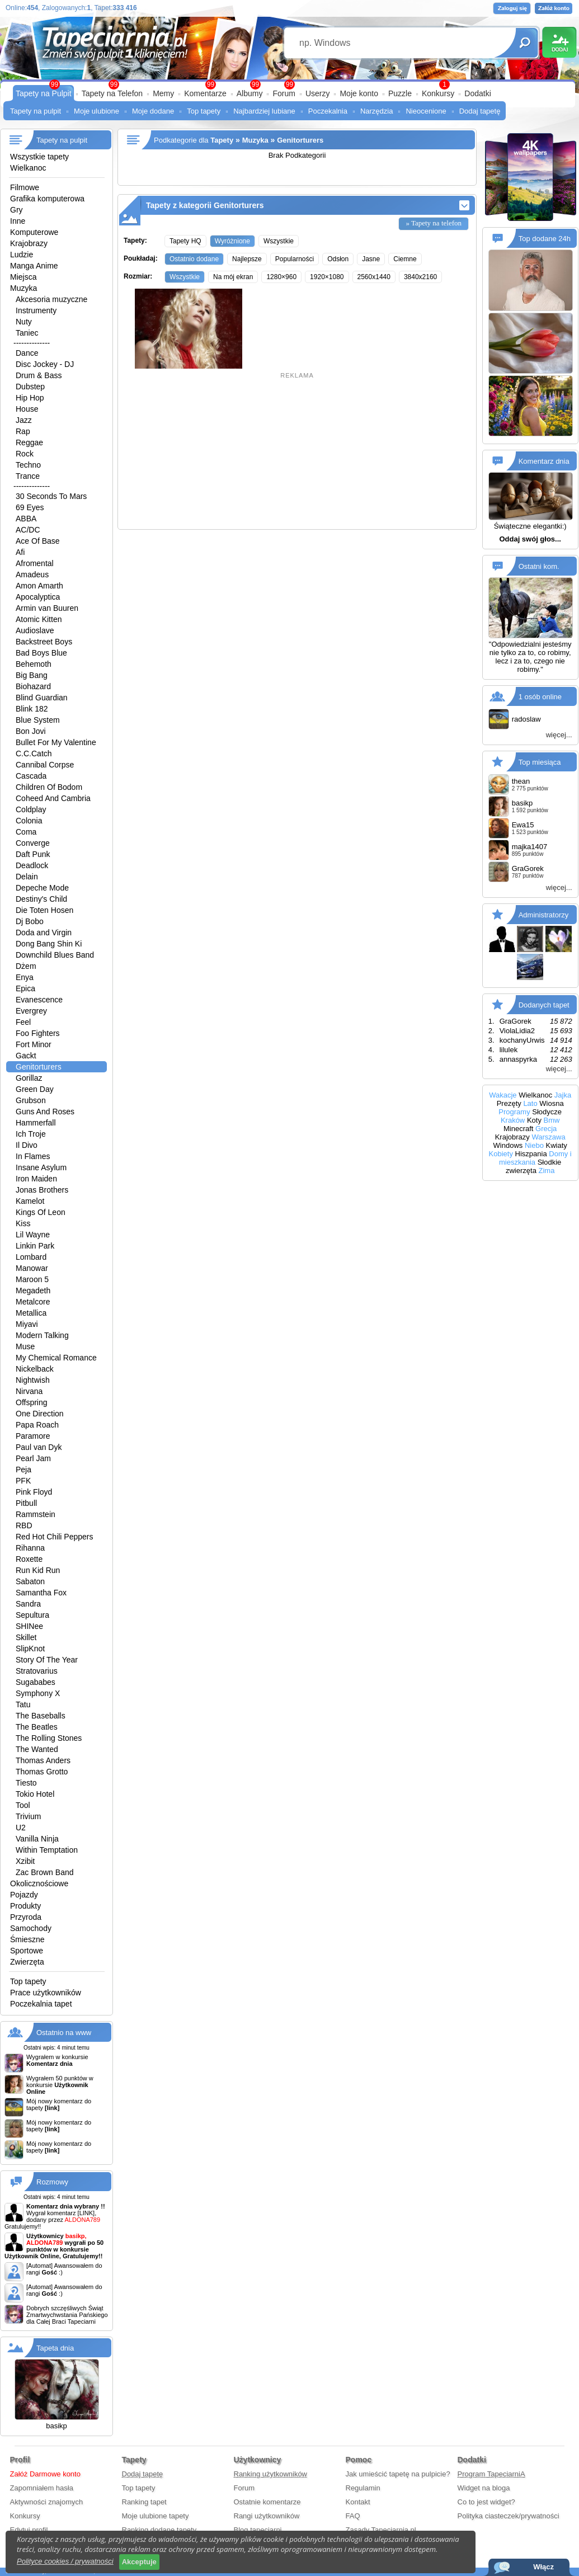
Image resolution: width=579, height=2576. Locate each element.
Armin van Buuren (47, 608)
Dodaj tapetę (480, 111)
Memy (163, 93)
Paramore (33, 1435)
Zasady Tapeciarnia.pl (381, 2530)
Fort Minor (33, 1044)
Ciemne (404, 259)
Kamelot (30, 1201)
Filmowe (24, 187)
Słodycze (547, 1112)
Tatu (23, 1704)
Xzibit (25, 1861)
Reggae (29, 442)
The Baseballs (40, 1715)
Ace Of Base (38, 540)
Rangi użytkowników (267, 2516)
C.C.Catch (34, 753)
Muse (25, 1346)
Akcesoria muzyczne (51, 299)
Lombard (31, 1256)
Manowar (32, 1268)
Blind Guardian (42, 697)
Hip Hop (30, 397)
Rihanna (30, 1547)
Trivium (28, 1816)
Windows (508, 1145)
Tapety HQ (185, 241)
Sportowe (26, 1950)
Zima (547, 1170)
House (27, 408)
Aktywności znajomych (46, 2502)
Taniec (27, 332)
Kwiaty (556, 1145)
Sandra (28, 1603)
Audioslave (35, 630)
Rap (23, 431)
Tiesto (26, 1782)
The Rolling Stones (49, 1738)
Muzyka (23, 288)
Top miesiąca (540, 762)
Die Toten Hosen (44, 910)
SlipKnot (30, 1648)
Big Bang (32, 675)
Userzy (317, 93)
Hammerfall (36, 1122)
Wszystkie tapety (39, 156)
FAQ (353, 2516)
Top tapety (203, 111)
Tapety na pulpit (35, 111)
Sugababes (35, 1682)
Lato (530, 1103)
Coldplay (31, 809)
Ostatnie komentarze (267, 2502)
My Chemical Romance (56, 1357)
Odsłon (338, 259)
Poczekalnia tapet (41, 2003)
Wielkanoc (28, 167)
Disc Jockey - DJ (45, 364)
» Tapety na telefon (434, 223)
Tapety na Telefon (112, 93)
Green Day (35, 1089)
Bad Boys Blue (41, 652)
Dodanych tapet (544, 1005)
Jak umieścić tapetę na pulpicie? (398, 2474)
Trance (28, 476)
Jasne (371, 259)
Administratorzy (544, 915)
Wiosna (551, 1103)
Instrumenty (36, 310)
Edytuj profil (29, 2530)
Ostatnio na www (63, 2032)
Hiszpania (531, 1154)
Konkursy (438, 93)
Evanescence (39, 999)
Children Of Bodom (49, 787)
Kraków (513, 1120)
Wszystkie (278, 241)
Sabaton (30, 1581)
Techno (28, 464)
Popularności (294, 259)
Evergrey (31, 1010)
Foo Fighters (38, 1033)
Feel (23, 1022)
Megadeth (33, 1290)
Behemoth (33, 664)
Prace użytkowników (45, 1992)
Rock (25, 453)
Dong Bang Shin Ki (49, 943)
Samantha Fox (41, 1592)
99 (289, 84)
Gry (16, 209)
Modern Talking (42, 1335)
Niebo (534, 1145)
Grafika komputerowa (47, 198)
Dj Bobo (30, 921)
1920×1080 (326, 277)
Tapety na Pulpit (44, 93)
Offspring (32, 1402)
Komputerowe (34, 232)
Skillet (26, 1637)
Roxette (29, 1559)
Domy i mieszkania (535, 1158)
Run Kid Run (38, 1570)
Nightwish (33, 1380)
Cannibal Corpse (45, 764)
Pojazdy (24, 1894)
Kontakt (358, 2502)
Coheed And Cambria (53, 798)
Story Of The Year (47, 1659)
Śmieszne (27, 1939)
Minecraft (518, 1128)
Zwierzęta (27, 1961)
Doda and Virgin (44, 932)
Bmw (552, 1120)
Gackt (26, 1055)
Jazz (24, 420)
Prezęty (509, 1103)
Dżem (26, 966)
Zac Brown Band (45, 1872)
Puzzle (400, 93)
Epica (25, 988)
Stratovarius (37, 1670)
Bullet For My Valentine (56, 742)
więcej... (559, 735)
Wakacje (502, 1095)
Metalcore (33, 1301)
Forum (283, 93)
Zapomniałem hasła (41, 2488)
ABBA (26, 518)
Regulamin (363, 2488)
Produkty (25, 1905)
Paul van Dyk (39, 1447)
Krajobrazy (29, 243)
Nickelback (35, 1368)
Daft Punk (33, 854)
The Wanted (37, 1749)
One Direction (40, 1413)
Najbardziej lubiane (264, 111)
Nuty (24, 321)
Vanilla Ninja (37, 1838)
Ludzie (21, 254)
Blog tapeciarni (258, 2530)
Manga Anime (34, 265)
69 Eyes (30, 507)
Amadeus (32, 574)
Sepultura (32, 1614)
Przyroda (25, 1917)
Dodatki (477, 93)
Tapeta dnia (55, 2348)
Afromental (35, 563)
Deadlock (32, 865)
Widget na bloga (484, 2488)
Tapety (221, 140)
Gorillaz (29, 1077)
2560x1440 (373, 277)
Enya (25, 977)
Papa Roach (37, 1424)
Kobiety (501, 1154)
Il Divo (26, 1145)
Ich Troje (31, 1133)
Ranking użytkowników (271, 2474)
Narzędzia (376, 111)
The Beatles (37, 1726)
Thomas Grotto (42, 1771)
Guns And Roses (45, 1111)
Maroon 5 (32, 1279)
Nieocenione (426, 111)
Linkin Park (35, 1245)
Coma (26, 831)
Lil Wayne (33, 1234)
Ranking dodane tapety (159, 2530)
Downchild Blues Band (55, 954)
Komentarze (205, 93)
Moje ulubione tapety (155, 2516)
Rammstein (35, 1514)
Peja (23, 1469)
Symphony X (38, 1693)
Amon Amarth (39, 585)
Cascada (31, 775)
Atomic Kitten (39, 619)
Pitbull (26, 1503)
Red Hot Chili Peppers (54, 1536)
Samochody (30, 1928)
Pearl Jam (33, 1458)
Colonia (29, 820)
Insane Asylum (41, 1167)
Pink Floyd (34, 1491)
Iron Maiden (36, 1178)
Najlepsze (247, 259)
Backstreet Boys (44, 641)
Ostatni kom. (539, 566)
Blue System (38, 719)
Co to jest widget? (486, 2502)
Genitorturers (39, 1066)
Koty (534, 1120)
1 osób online (540, 697)
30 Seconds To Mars (51, 496)
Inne (17, 220)
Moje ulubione (96, 111)
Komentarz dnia (544, 461)
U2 (21, 1827)
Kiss (23, 1223)
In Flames (33, 1156)
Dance (27, 353)
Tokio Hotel (35, 1793)
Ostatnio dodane (194, 259)
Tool (23, 1805)
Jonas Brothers (42, 1189)
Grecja (546, 1128)
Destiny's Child (41, 898)
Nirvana (29, 1391)
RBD (24, 1525)
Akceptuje (139, 2562)
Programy (514, 1112)
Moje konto (359, 93)
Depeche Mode (42, 887)
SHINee (29, 1626)
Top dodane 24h (545, 238)
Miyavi (27, 1324)
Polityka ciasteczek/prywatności (508, 2516)
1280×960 (281, 277)
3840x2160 (420, 277)
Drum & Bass (39, 375)
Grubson (31, 1100)
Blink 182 (32, 708)
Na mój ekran (233, 277)
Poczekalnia (327, 111)
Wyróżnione (232, 241)
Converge (33, 843)
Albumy (250, 93)
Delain (27, 876)
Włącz (543, 2567)
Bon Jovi (31, 731)
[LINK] (86, 2213)
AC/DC (28, 529)
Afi (20, 552)
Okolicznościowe (39, 1883)
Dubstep (30, 386)
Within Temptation (47, 1849)
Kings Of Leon (40, 1212)
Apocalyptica (38, 596)
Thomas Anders (43, 1760)
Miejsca (23, 276)
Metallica (31, 1312)
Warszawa (548, 1137)
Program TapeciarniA (491, 2474)
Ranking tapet (144, 2502)
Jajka (562, 1095)
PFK (23, 1480)
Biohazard (33, 686)
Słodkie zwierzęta (533, 1166)
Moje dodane (153, 111)
